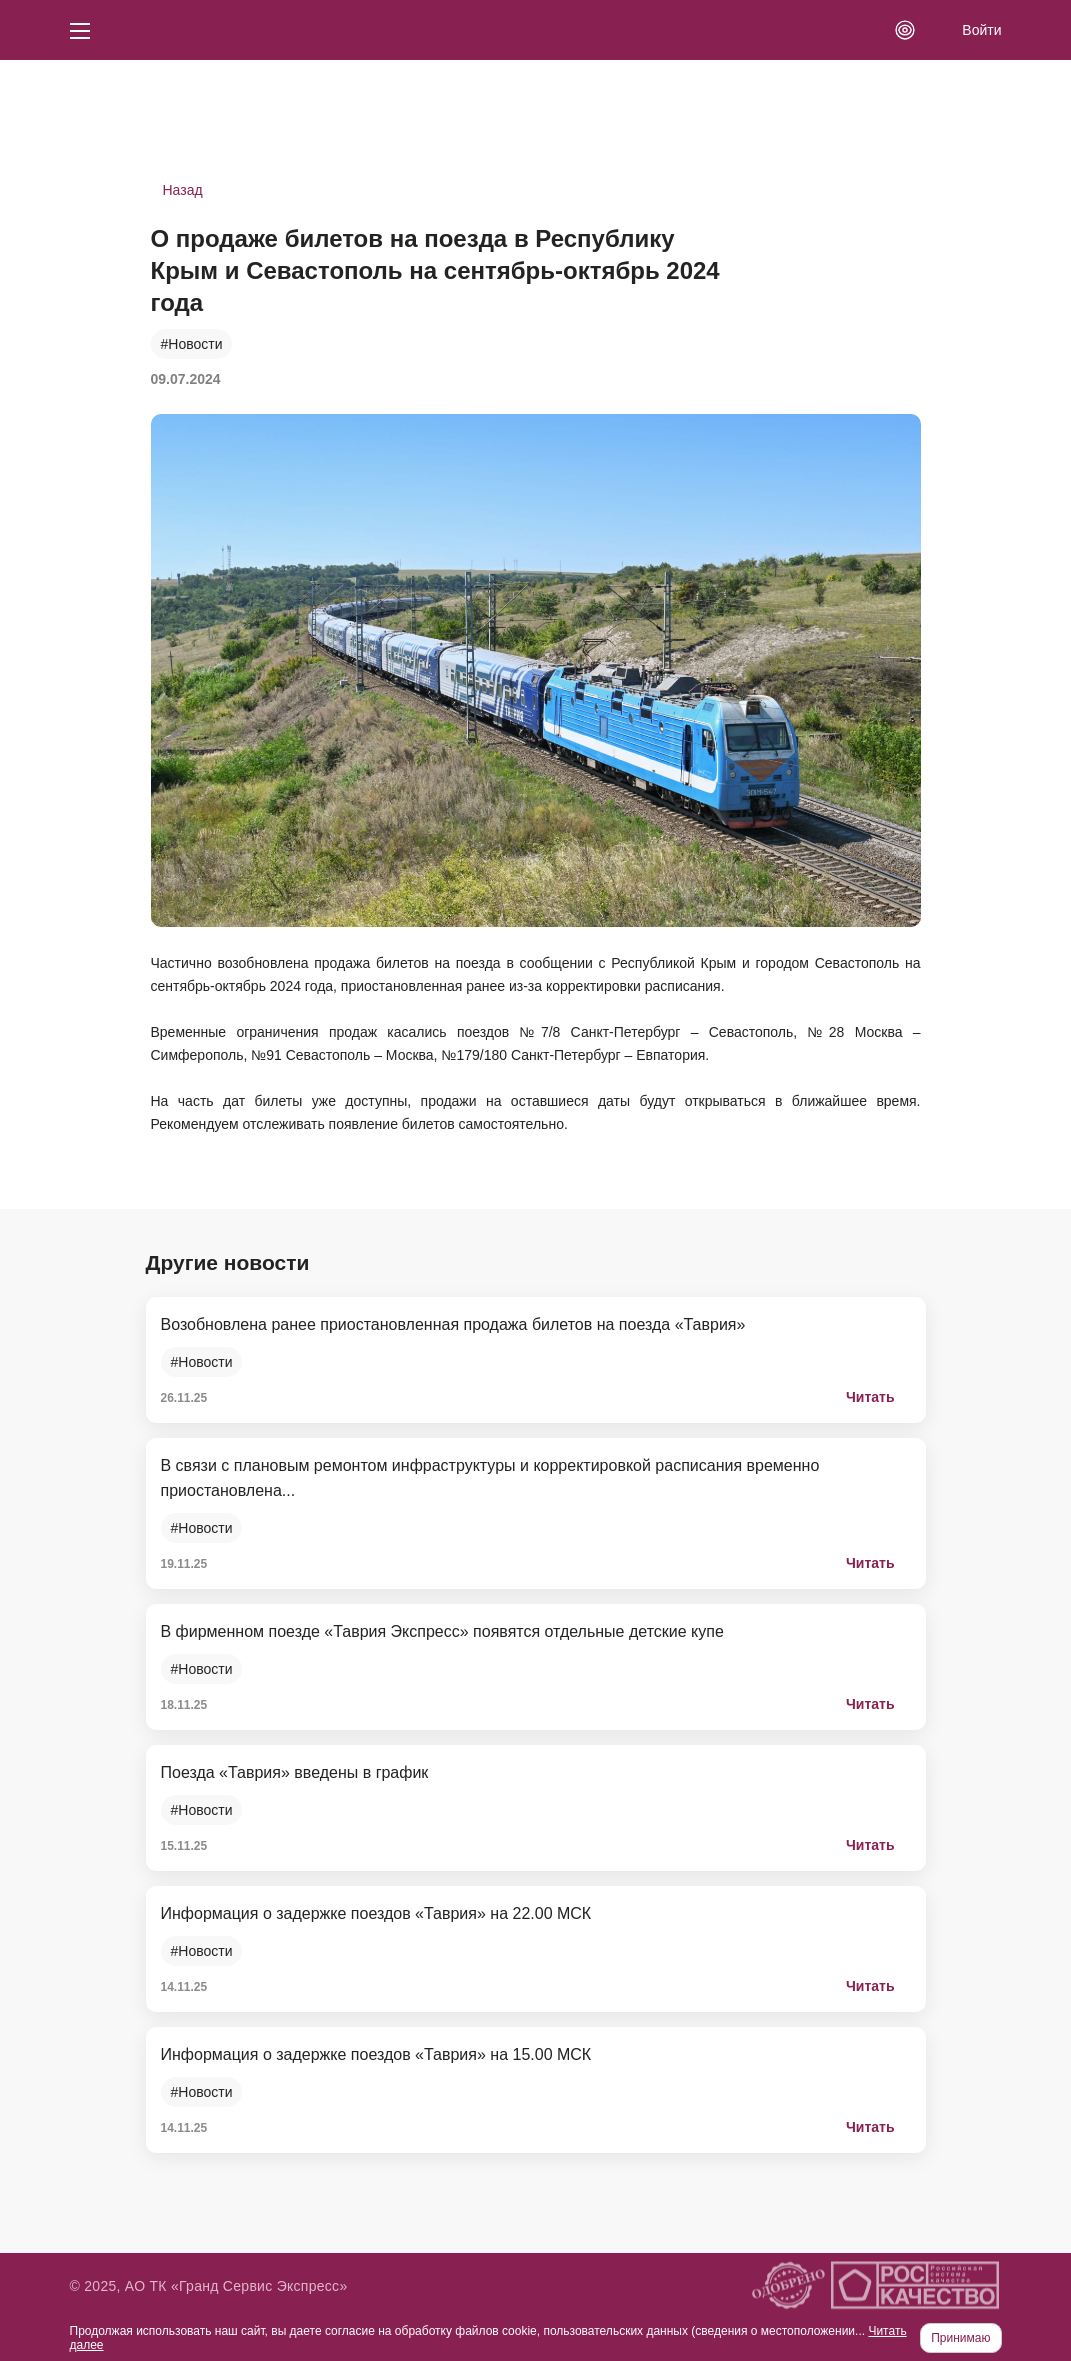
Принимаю (960, 2338)
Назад (183, 190)
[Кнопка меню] (80, 30)
